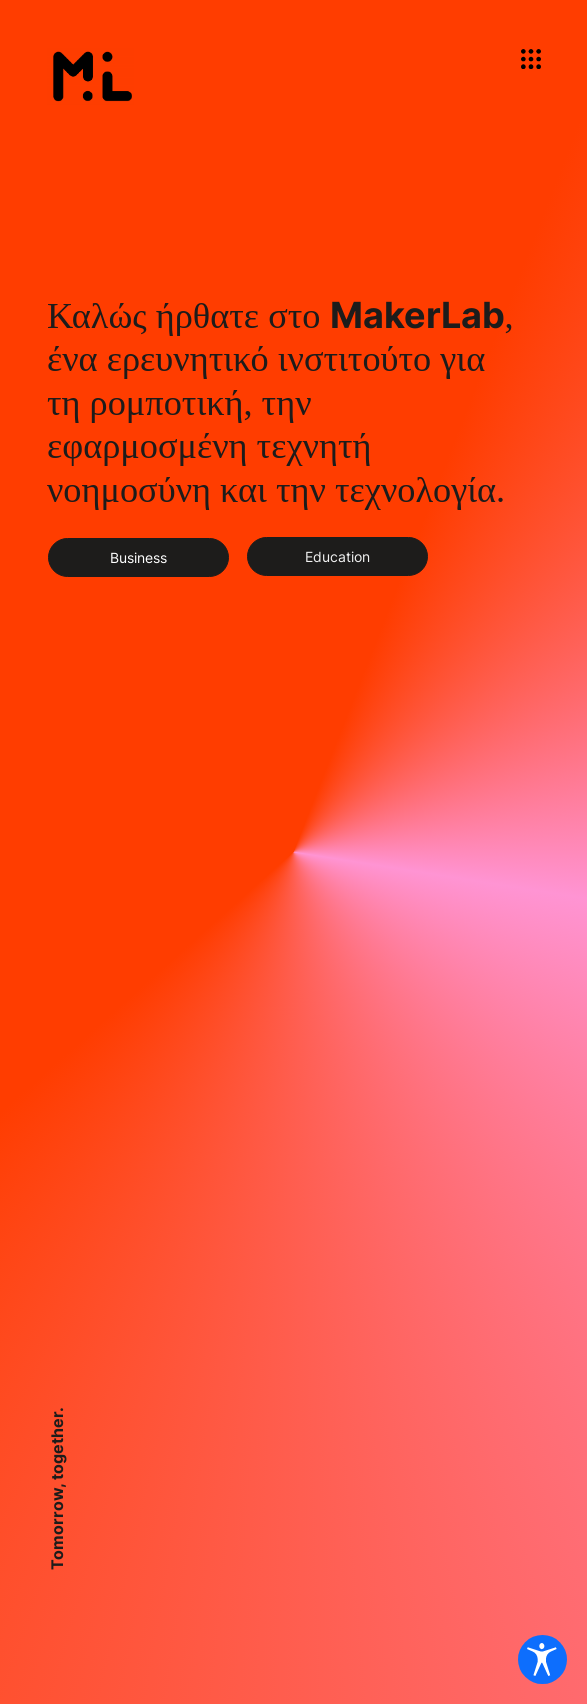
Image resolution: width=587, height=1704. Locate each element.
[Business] (139, 557)
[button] (531, 59)
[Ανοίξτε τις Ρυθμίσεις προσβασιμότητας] (540, 1657)
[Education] (338, 556)
